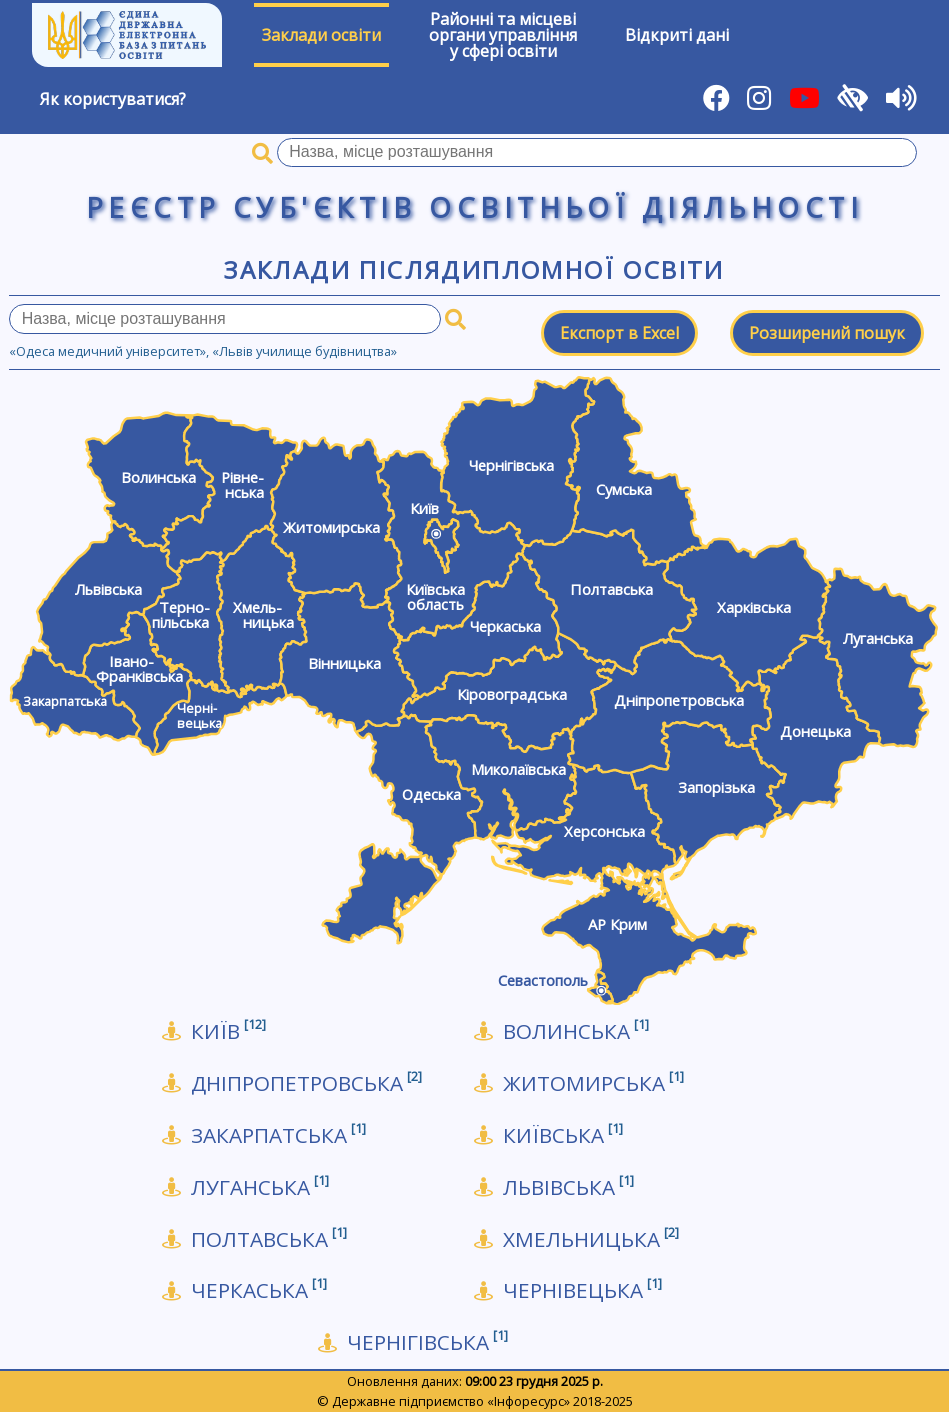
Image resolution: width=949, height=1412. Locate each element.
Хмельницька (591, 1239)
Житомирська (593, 1083)
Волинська (576, 1031)
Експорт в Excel (619, 333)
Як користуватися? (113, 99)
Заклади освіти (321, 35)
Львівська (568, 1187)
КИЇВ (228, 1031)
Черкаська (259, 1290)
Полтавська (269, 1239)
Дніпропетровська (306, 1083)
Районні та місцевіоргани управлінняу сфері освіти (503, 35)
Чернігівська (427, 1342)
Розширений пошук (827, 333)
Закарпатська (278, 1135)
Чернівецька (582, 1290)
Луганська (260, 1187)
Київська (563, 1135)
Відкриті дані (677, 35)
